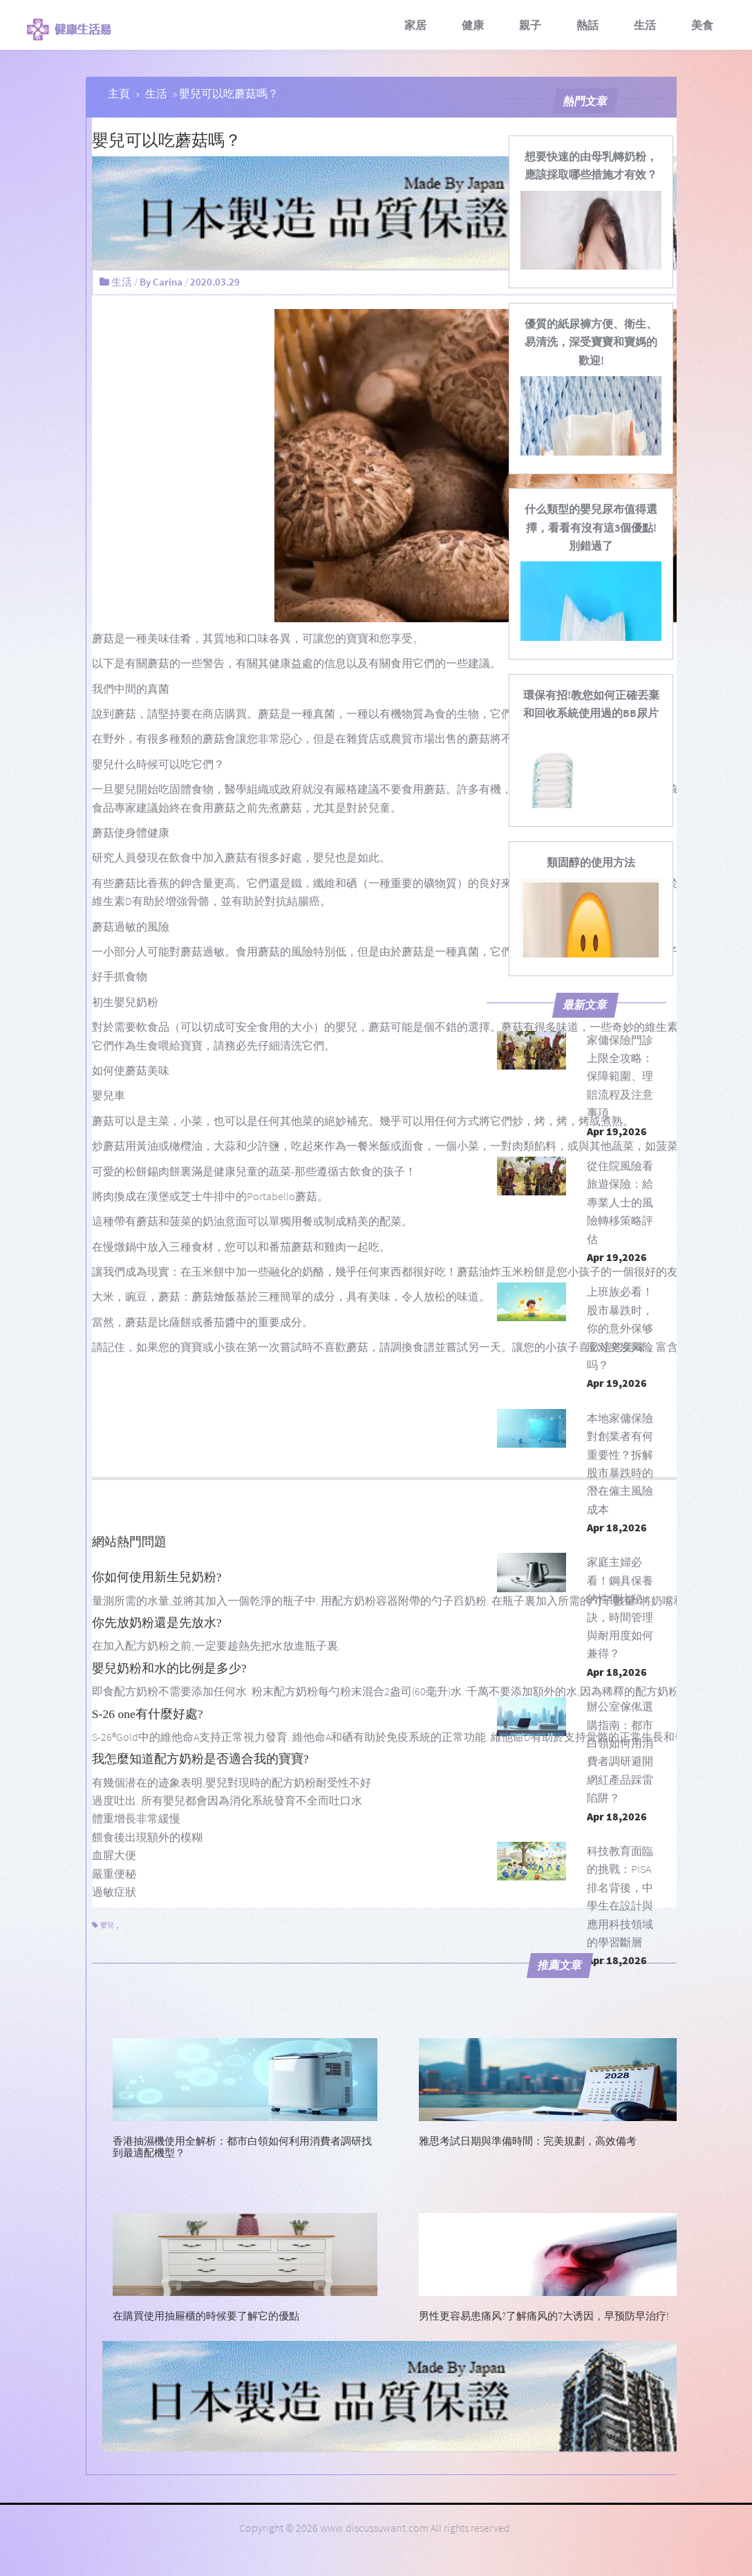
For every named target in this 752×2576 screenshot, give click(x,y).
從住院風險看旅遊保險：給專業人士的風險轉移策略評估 (620, 1202)
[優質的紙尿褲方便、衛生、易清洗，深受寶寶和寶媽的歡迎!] (591, 342)
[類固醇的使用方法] (591, 862)
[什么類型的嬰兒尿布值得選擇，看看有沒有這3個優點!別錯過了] (591, 527)
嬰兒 (107, 1925)
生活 (645, 25)
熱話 (587, 25)
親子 (530, 25)
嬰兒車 (108, 1095)
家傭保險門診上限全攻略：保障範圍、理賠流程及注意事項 (620, 1076)
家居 (415, 25)
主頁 (119, 93)
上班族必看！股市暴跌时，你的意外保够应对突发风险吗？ (620, 1328)
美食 (702, 25)
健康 (473, 25)
